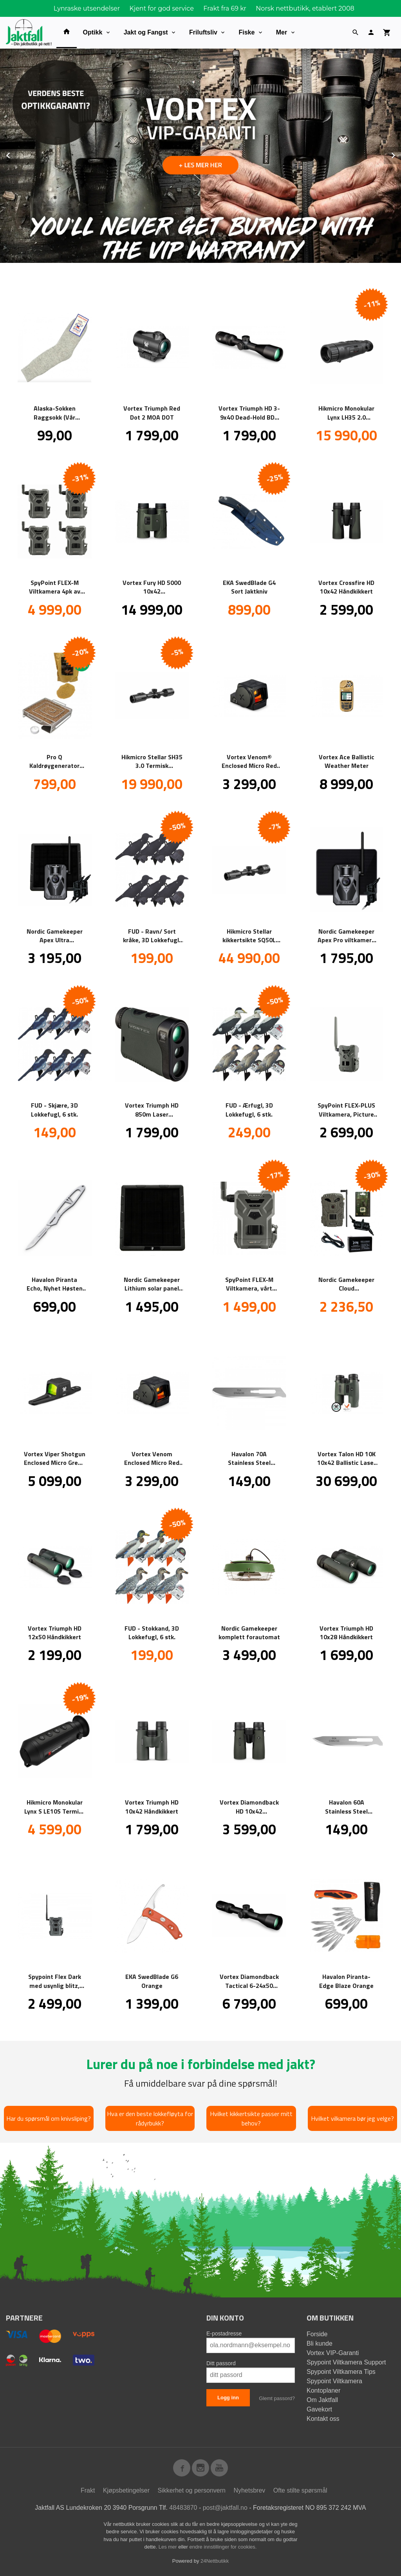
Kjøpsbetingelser (126, 2490)
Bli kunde (319, 2343)
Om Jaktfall (322, 2400)
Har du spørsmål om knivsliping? (48, 2118)
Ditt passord (221, 2363)
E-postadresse (224, 2333)
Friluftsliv (203, 32)
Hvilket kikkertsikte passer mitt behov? (251, 2118)
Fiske (246, 32)
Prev (16, 154)
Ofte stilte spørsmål (300, 2490)
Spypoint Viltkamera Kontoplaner (334, 2386)
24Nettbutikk (214, 2561)
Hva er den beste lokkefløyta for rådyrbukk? (150, 2118)
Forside (317, 2334)
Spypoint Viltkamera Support (346, 2362)
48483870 (183, 2507)
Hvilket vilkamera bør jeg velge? (352, 2118)
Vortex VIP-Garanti (333, 2353)
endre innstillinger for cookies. (222, 2547)
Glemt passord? (277, 2398)
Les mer (169, 2547)
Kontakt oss (323, 2418)
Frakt (88, 2490)
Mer (281, 32)
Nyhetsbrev (249, 2490)
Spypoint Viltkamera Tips (341, 2371)
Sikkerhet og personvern (192, 2490)
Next (400, 154)
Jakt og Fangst (146, 32)
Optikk (93, 32)
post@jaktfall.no (225, 2507)
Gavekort (319, 2409)
